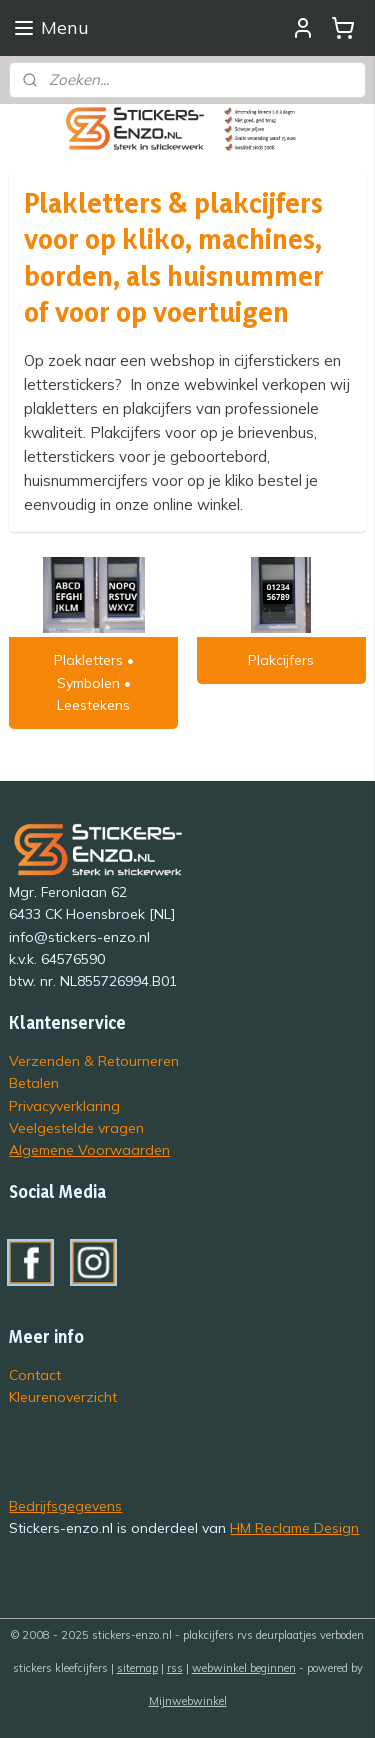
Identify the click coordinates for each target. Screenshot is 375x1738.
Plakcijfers (281, 660)
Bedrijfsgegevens (65, 1505)
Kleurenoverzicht (63, 1396)
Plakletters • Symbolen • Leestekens (94, 682)
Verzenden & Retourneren (94, 1060)
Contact (35, 1374)
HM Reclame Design (294, 1527)
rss (175, 1668)
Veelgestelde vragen (76, 1127)
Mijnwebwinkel (188, 1701)
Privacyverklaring (64, 1105)
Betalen (34, 1082)
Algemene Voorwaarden (89, 1149)
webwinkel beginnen (244, 1668)
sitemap (137, 1668)
